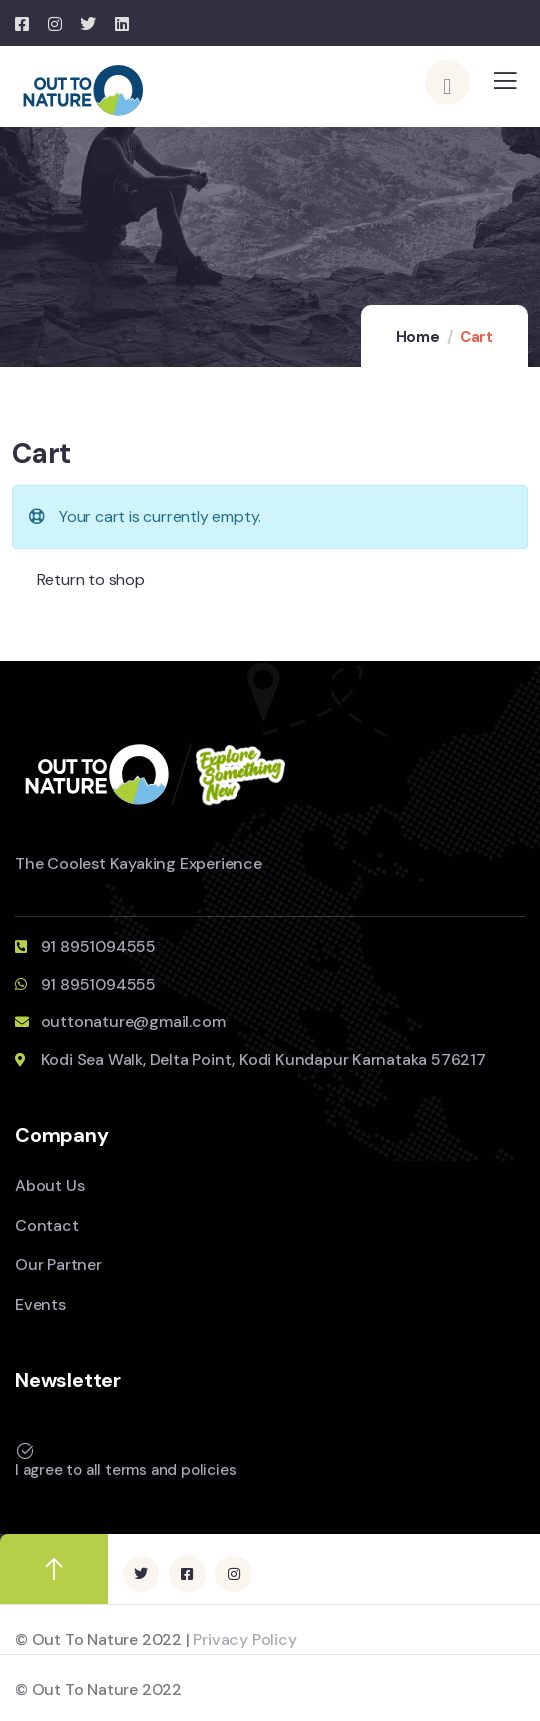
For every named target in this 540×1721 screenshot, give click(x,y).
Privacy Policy (244, 1639)
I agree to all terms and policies (125, 1470)
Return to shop (89, 579)
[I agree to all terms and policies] (25, 1451)
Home (418, 337)
